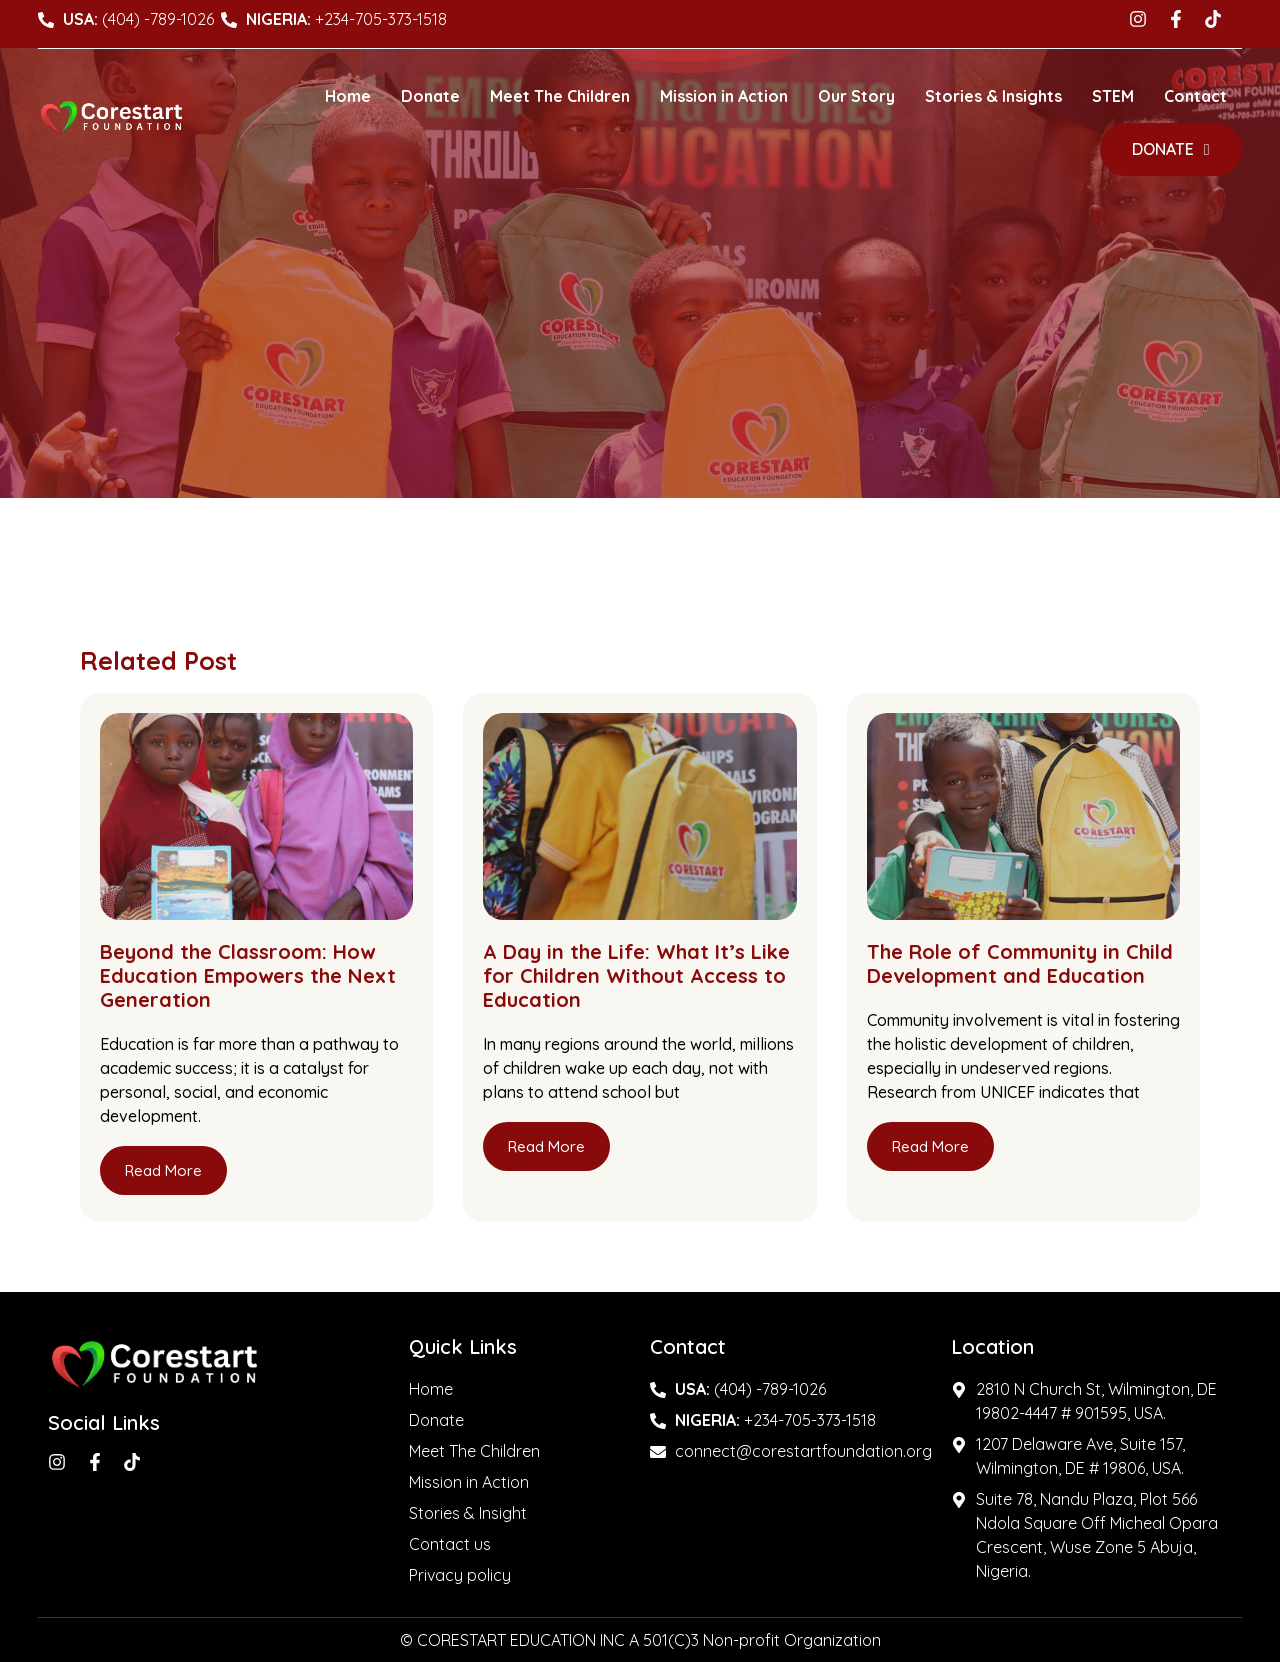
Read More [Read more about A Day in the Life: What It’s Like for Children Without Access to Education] (546, 1146)
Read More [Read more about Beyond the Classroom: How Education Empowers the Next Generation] (163, 1170)
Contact (1195, 96)
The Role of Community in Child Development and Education (1020, 963)
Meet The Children (560, 96)
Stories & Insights (993, 96)
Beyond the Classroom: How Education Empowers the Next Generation (248, 975)
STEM (1113, 96)
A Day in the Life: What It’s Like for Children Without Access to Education (636, 975)
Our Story (856, 96)
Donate (430, 96)
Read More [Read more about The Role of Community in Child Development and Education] (930, 1146)
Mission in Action (724, 96)
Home (348, 96)
